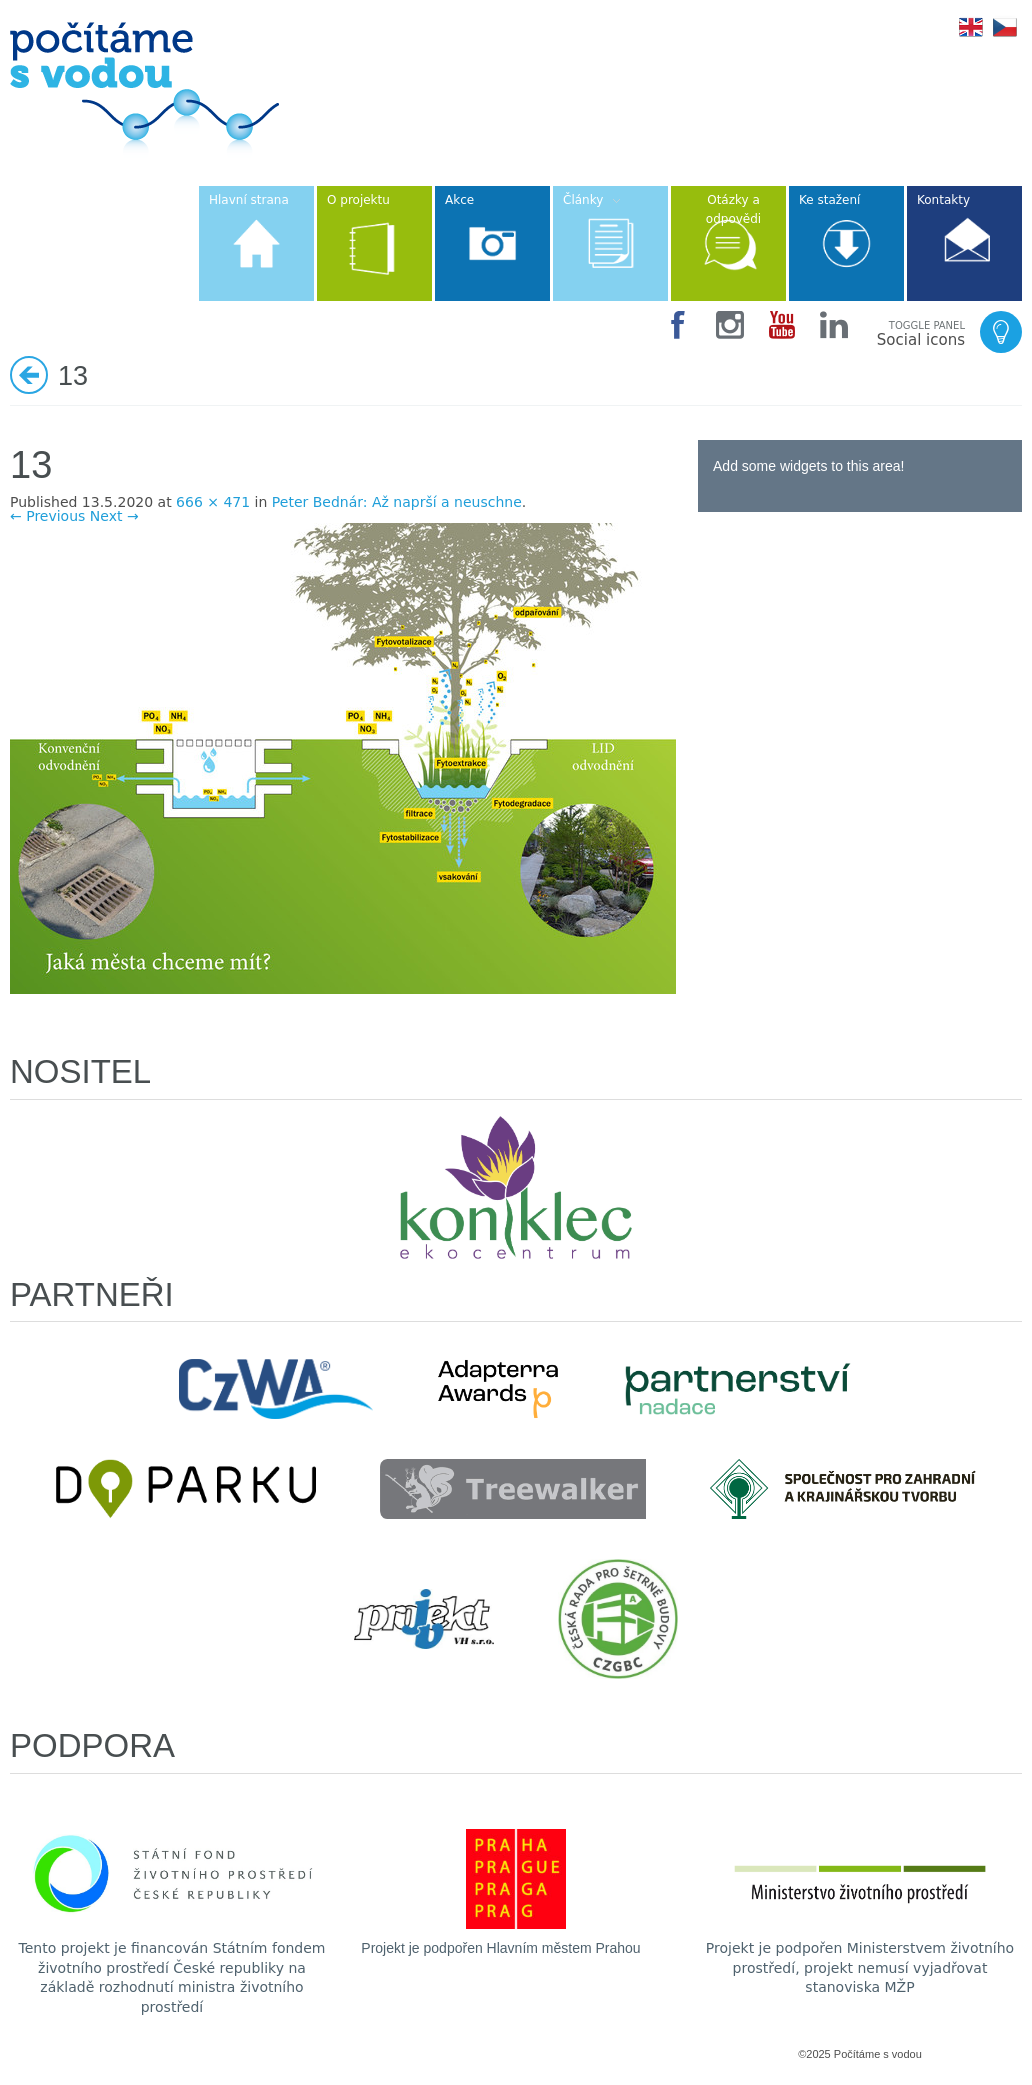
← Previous (47, 516)
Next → (114, 516)
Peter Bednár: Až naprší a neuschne (397, 502)
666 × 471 (213, 502)
